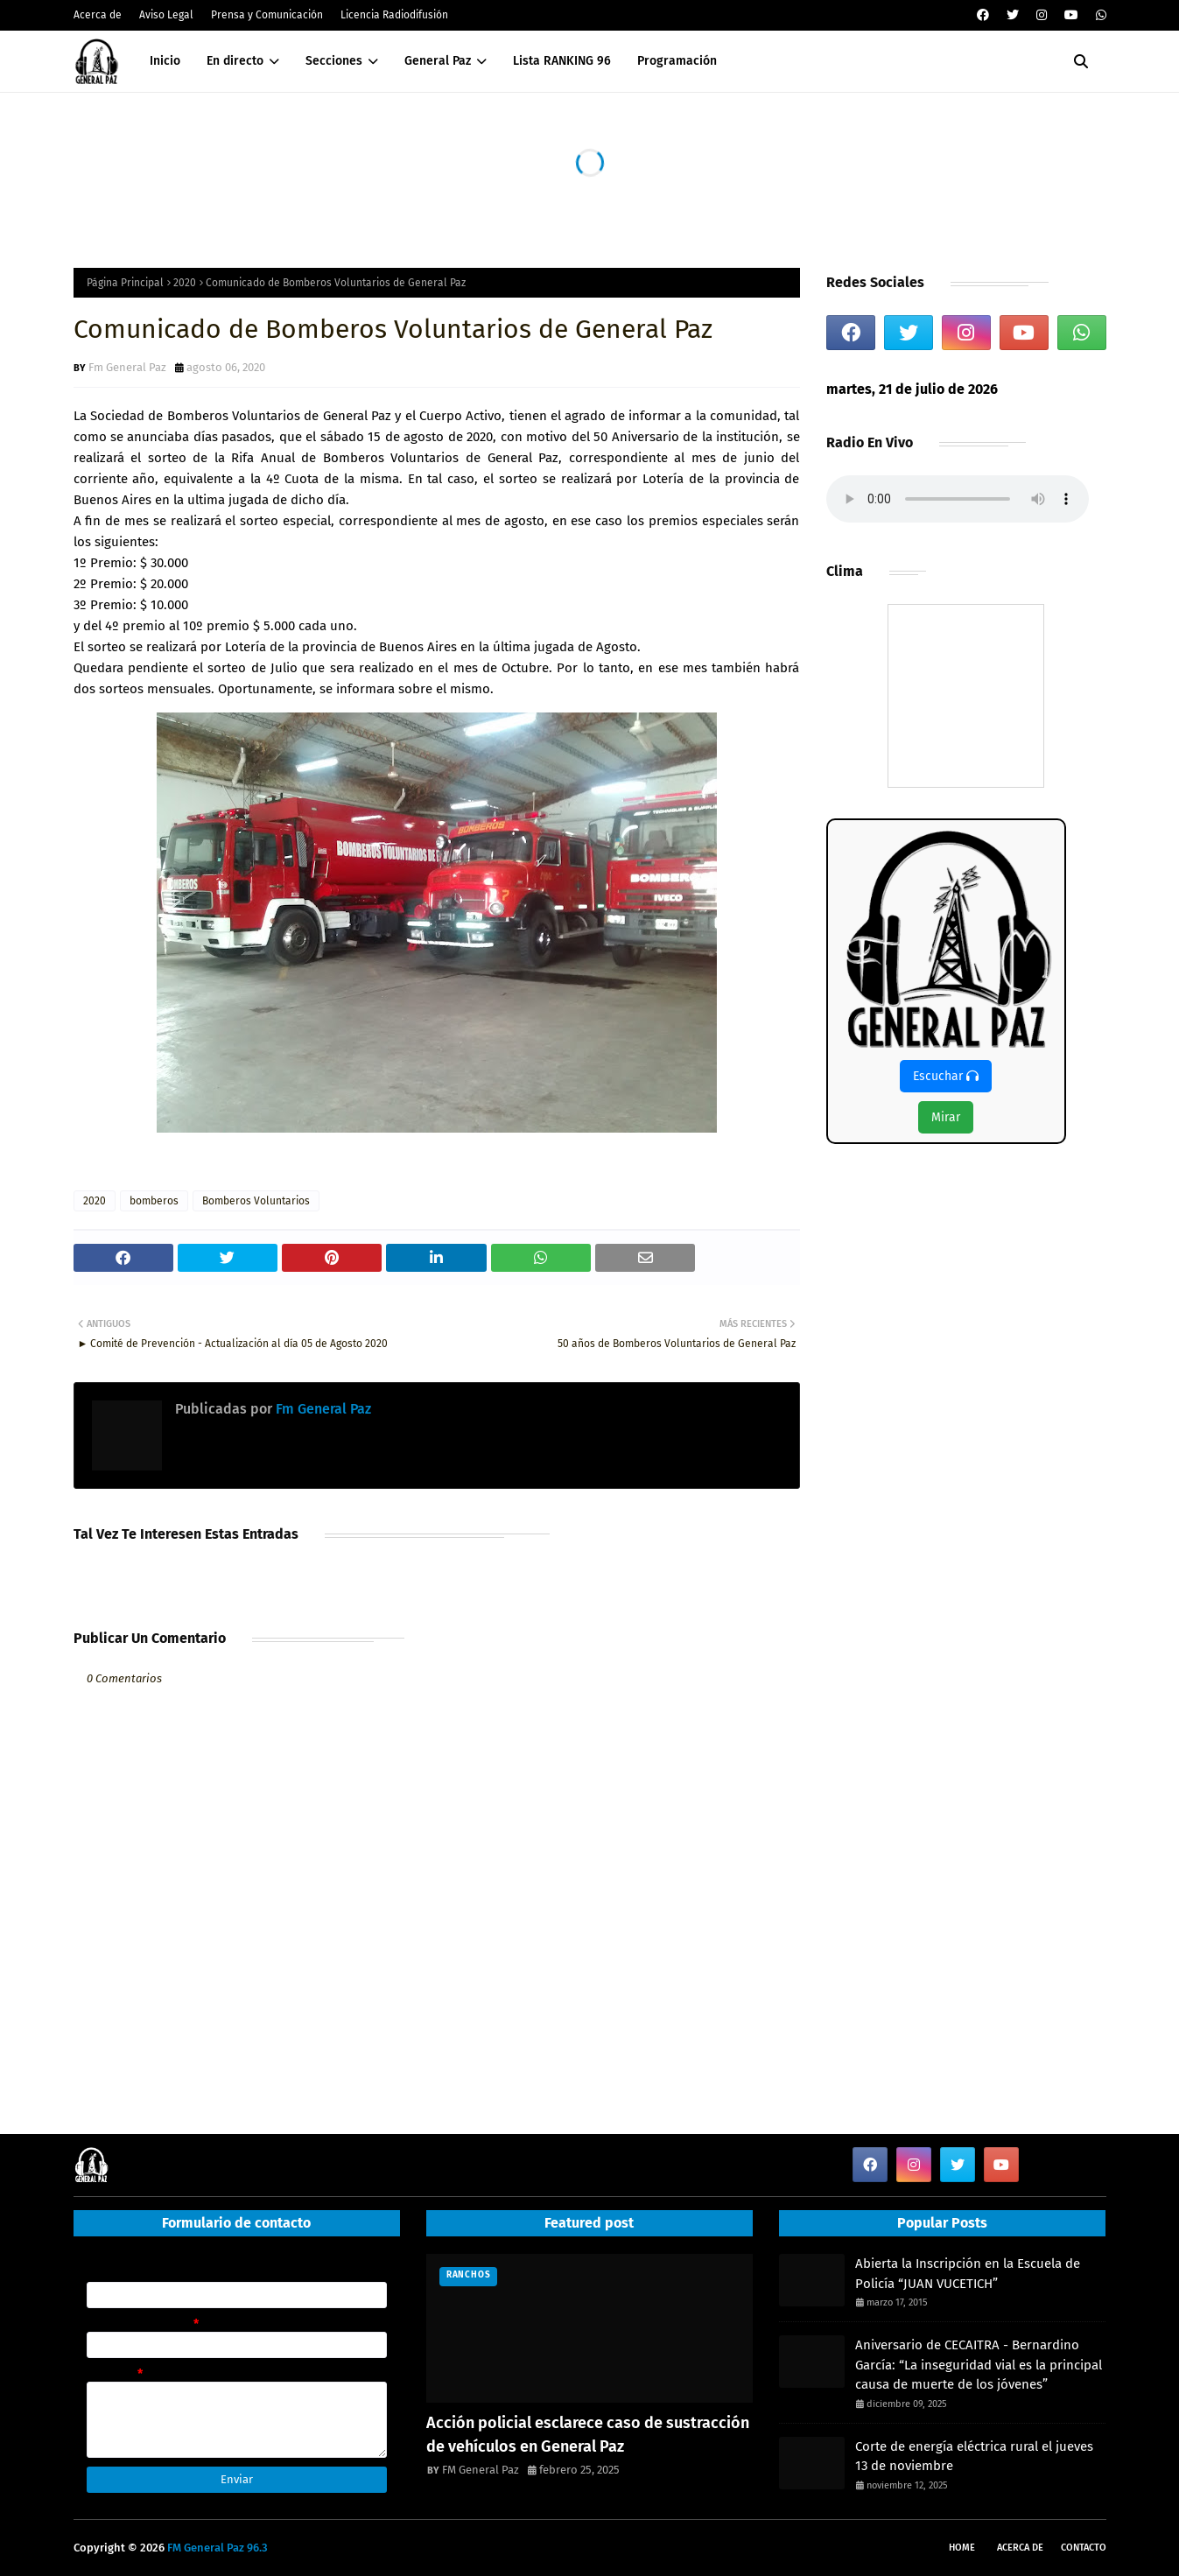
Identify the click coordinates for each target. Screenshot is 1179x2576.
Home (962, 2547)
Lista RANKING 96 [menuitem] (562, 60)
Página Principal (125, 283)
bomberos (154, 1201)
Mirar (945, 1117)
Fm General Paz (127, 367)
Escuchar (946, 1076)
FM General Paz (480, 2469)
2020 (184, 283)
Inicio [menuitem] (165, 60)
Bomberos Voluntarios (256, 1201)
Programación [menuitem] (677, 60)
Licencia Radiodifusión (394, 15)
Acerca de (98, 15)
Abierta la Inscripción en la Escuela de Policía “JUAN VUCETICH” (967, 2274)
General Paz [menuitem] (437, 60)
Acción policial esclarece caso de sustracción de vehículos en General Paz (587, 2434)
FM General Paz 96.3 (217, 2547)
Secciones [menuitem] (333, 60)
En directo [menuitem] (235, 60)
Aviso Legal (166, 15)
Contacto (1083, 2547)
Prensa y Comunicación (267, 15)
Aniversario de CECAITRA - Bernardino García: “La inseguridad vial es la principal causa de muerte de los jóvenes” (978, 2364)
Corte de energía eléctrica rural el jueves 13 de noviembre (974, 2456)
